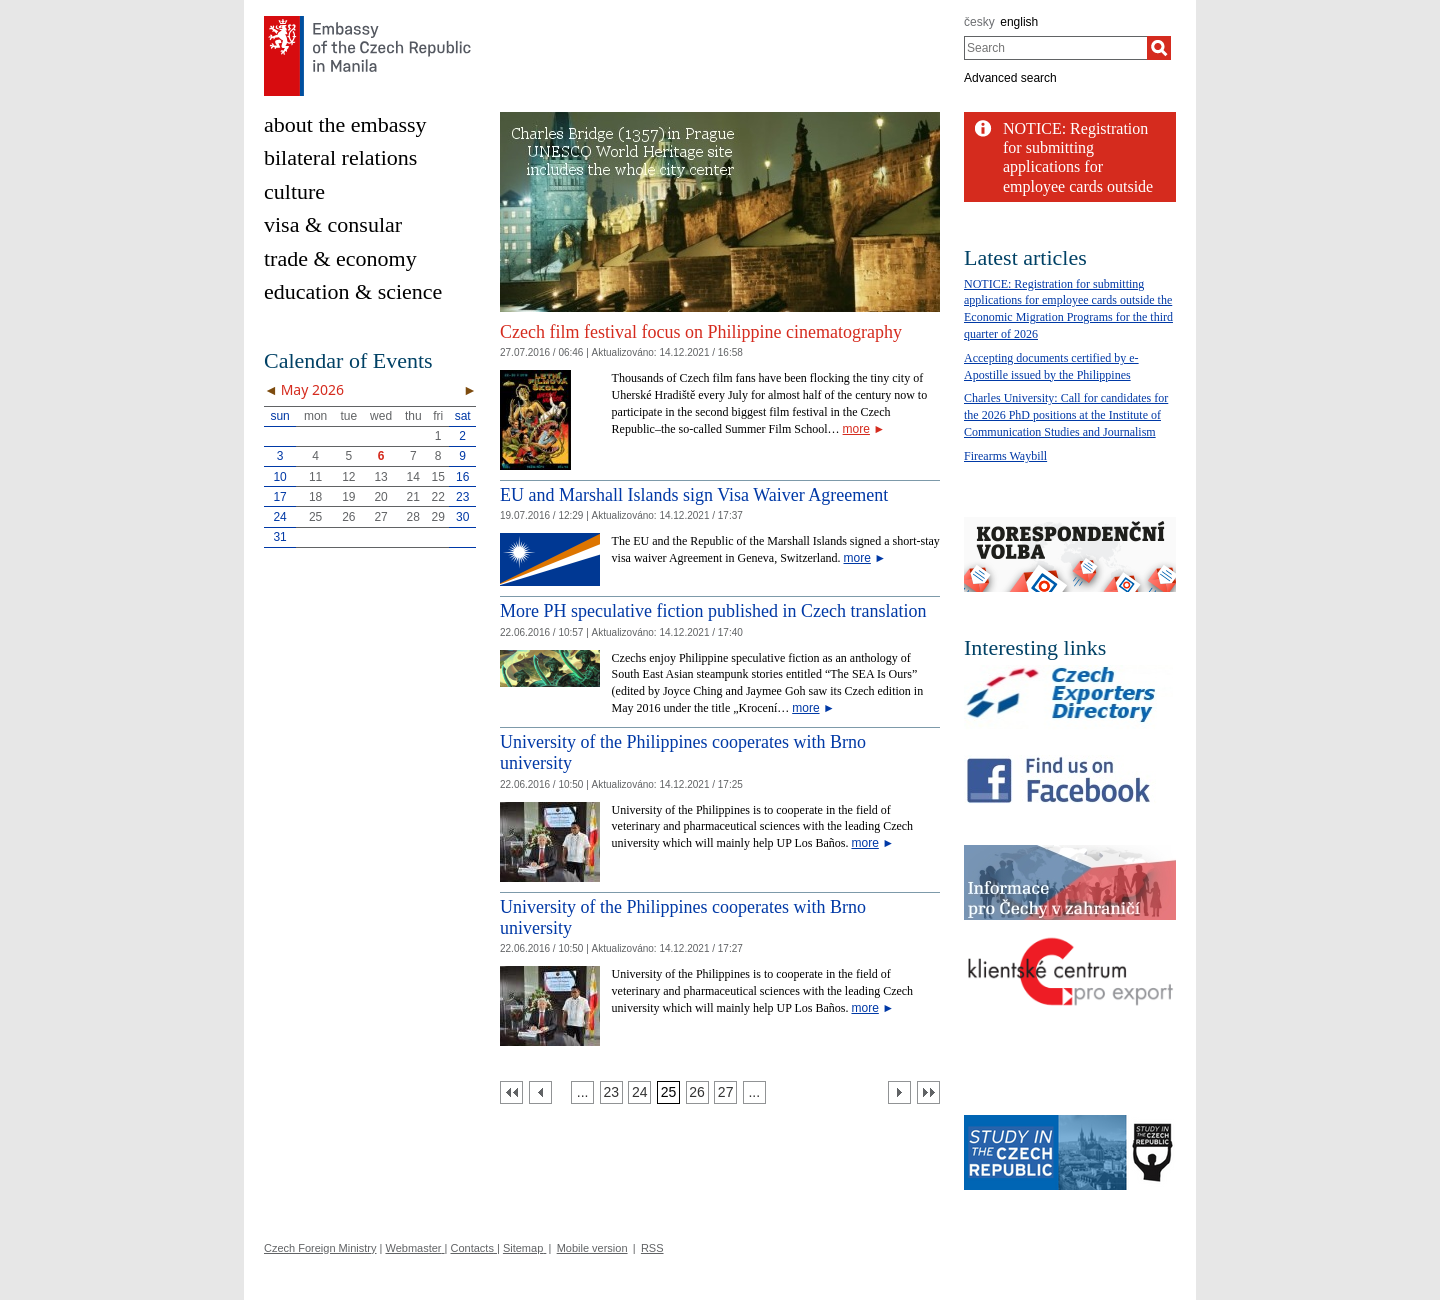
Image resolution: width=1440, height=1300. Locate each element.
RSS (652, 1248)
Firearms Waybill (1005, 456)
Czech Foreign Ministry (320, 1248)
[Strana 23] (611, 1092)
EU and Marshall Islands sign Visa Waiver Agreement (694, 495)
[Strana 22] (582, 1092)
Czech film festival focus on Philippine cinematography (701, 332)
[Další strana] (899, 1092)
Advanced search (1010, 78)
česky (979, 22)
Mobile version (592, 1248)
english (1019, 22)
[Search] (1159, 48)
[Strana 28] (754, 1092)
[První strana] (511, 1092)
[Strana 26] (697, 1092)
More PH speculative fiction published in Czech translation (713, 611)
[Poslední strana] (928, 1092)
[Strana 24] (639, 1092)
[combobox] (1055, 48)
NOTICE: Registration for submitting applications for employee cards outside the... (1078, 167)
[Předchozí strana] (540, 1092)
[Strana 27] (725, 1092)
